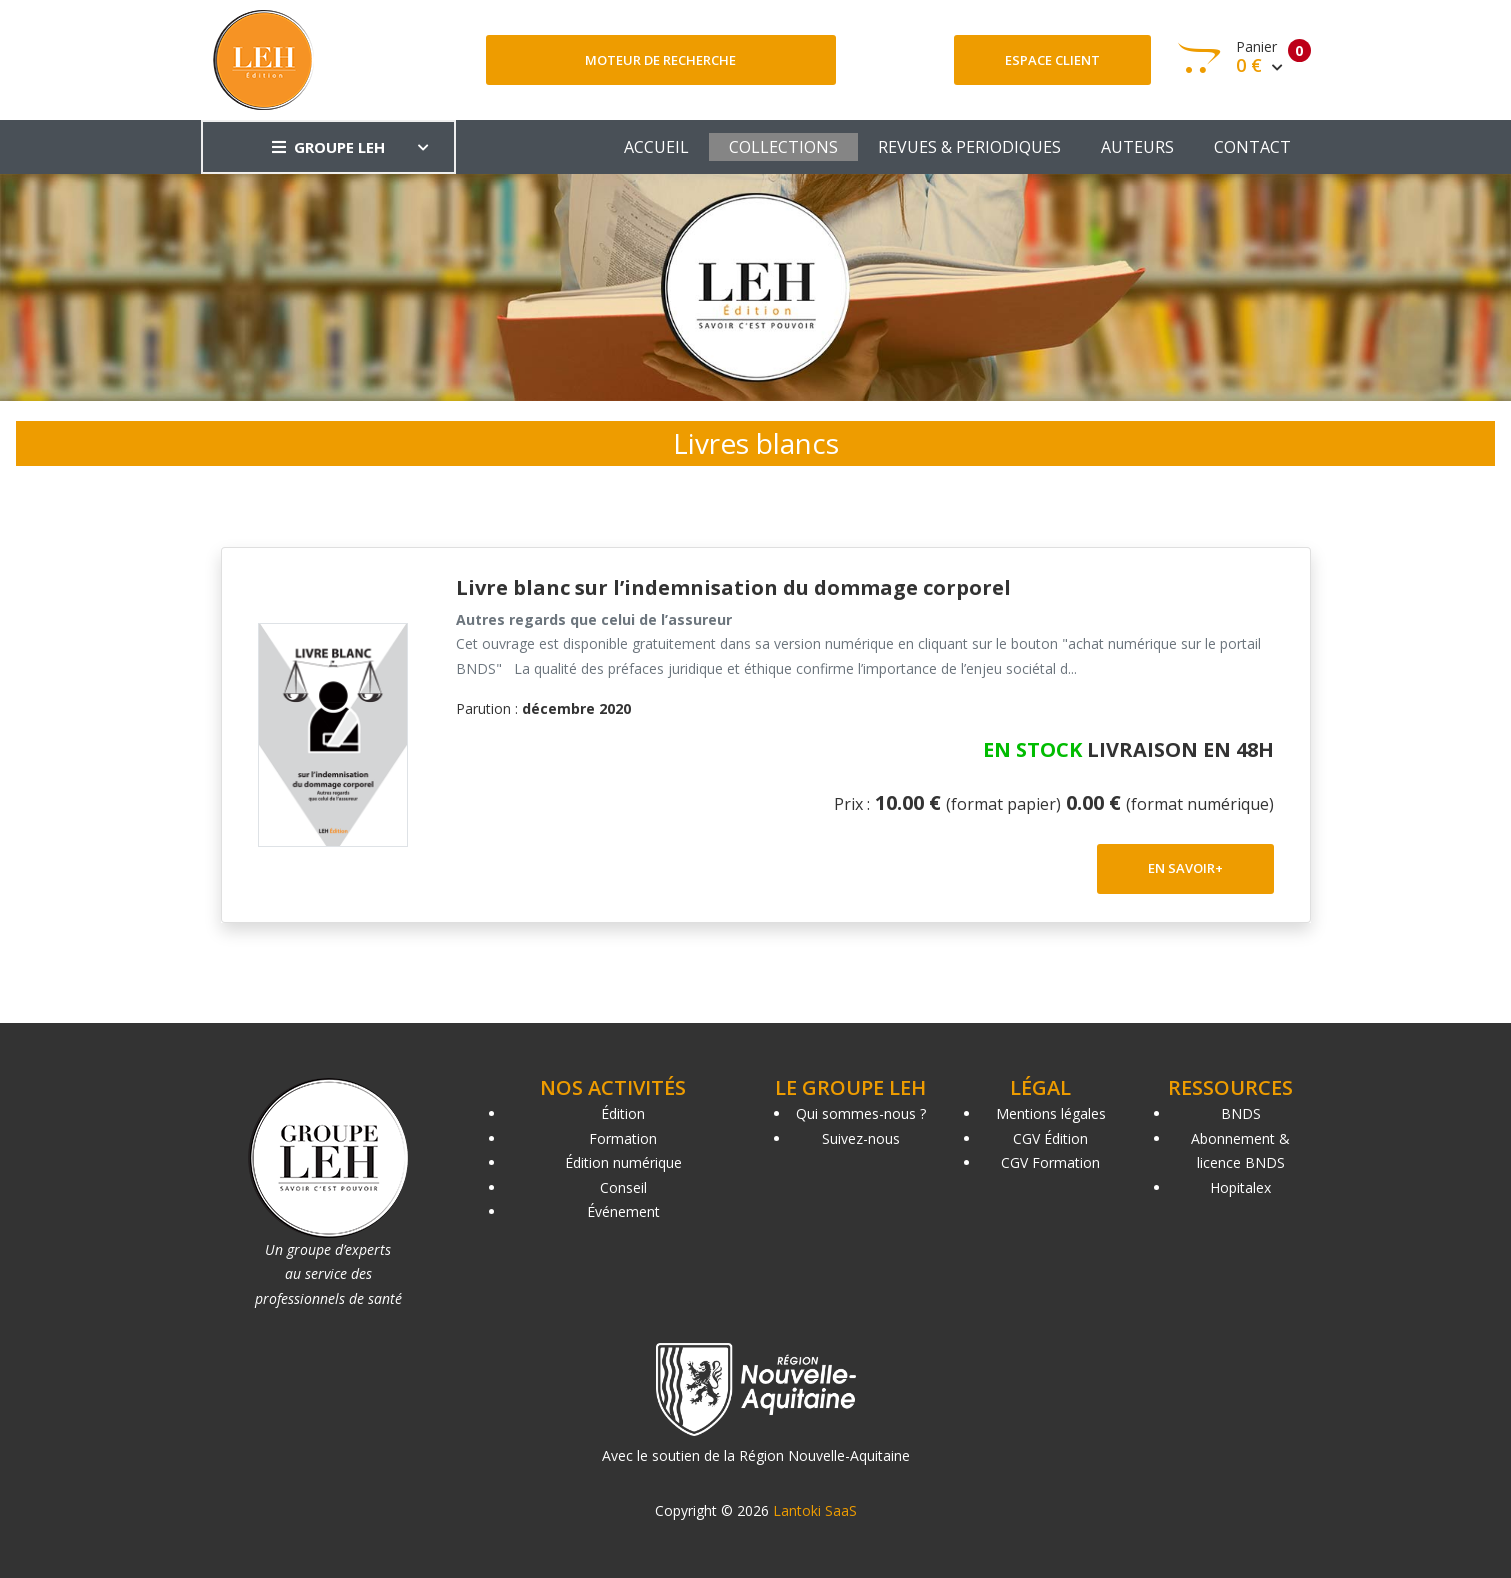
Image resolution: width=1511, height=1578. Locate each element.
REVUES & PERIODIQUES (969, 147)
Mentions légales (1051, 1113)
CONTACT (1252, 147)
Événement (623, 1211)
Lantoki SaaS (815, 1510)
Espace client (1052, 60)
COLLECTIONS (783, 147)
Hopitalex (1240, 1187)
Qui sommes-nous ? (861, 1113)
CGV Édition (1050, 1138)
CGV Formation (1050, 1162)
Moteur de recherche (660, 60)
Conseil (623, 1187)
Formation (623, 1138)
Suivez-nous (861, 1138)
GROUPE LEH (328, 147)
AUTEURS (1137, 147)
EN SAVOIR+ (1185, 868)
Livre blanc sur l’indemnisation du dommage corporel (733, 587)
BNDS (1241, 1113)
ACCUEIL (656, 147)
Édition (623, 1113)
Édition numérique (623, 1162)
